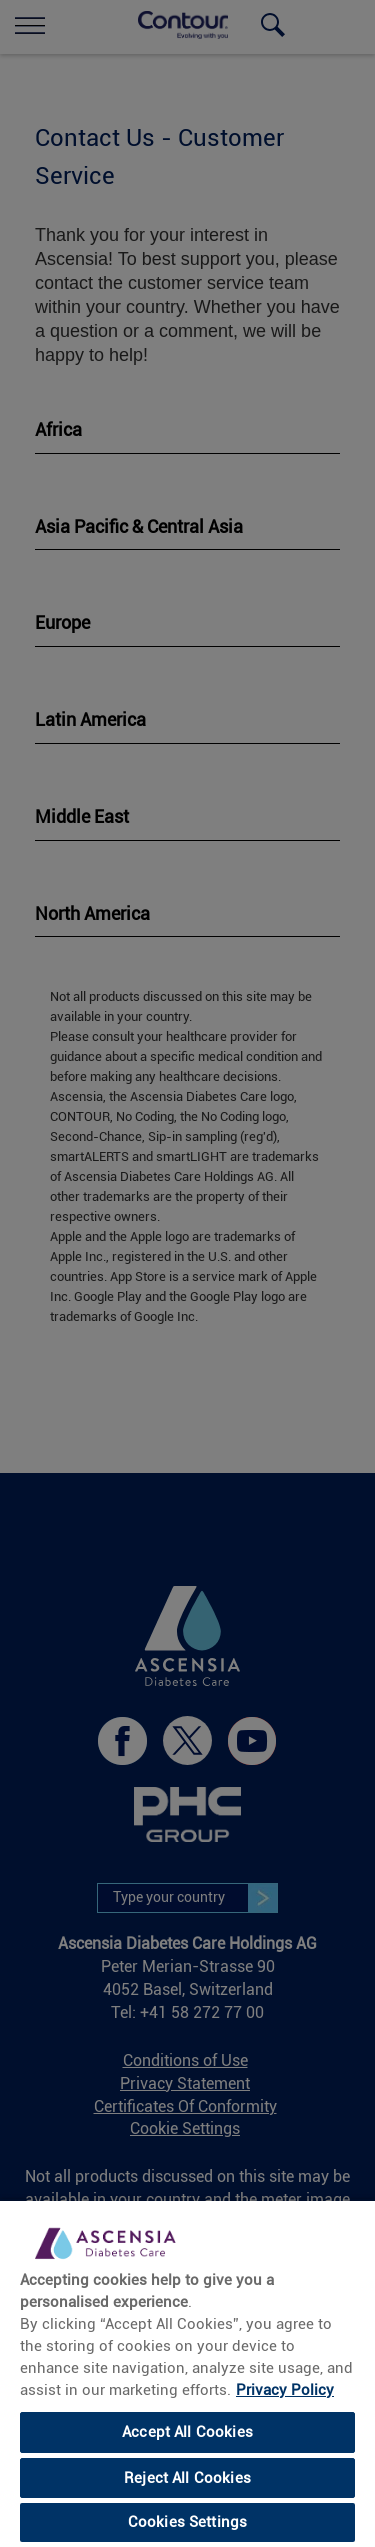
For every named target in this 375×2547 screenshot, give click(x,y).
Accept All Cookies (187, 2432)
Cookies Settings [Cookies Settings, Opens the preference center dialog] (187, 2522)
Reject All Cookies (187, 2478)
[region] (187, 2373)
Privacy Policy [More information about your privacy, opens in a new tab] (285, 2390)
